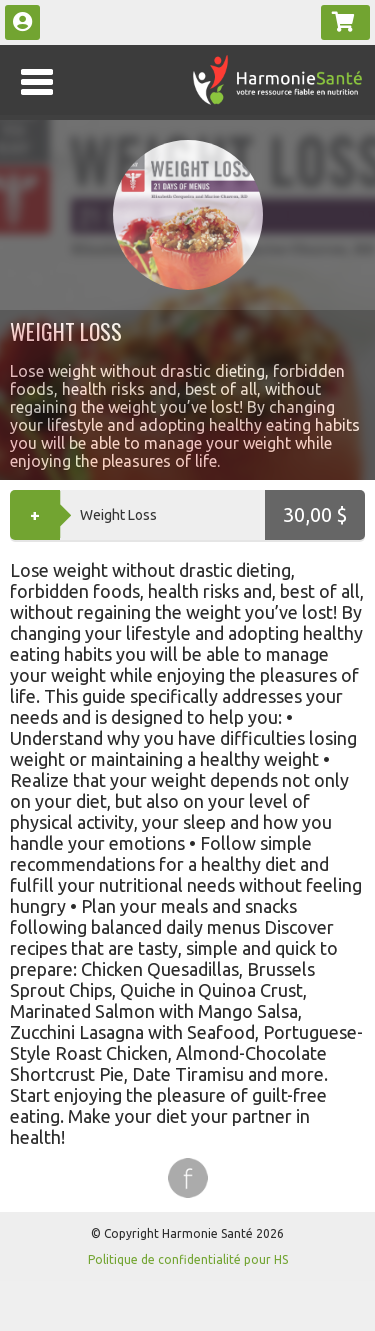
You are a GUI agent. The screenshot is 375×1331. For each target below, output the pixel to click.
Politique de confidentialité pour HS (188, 1259)
